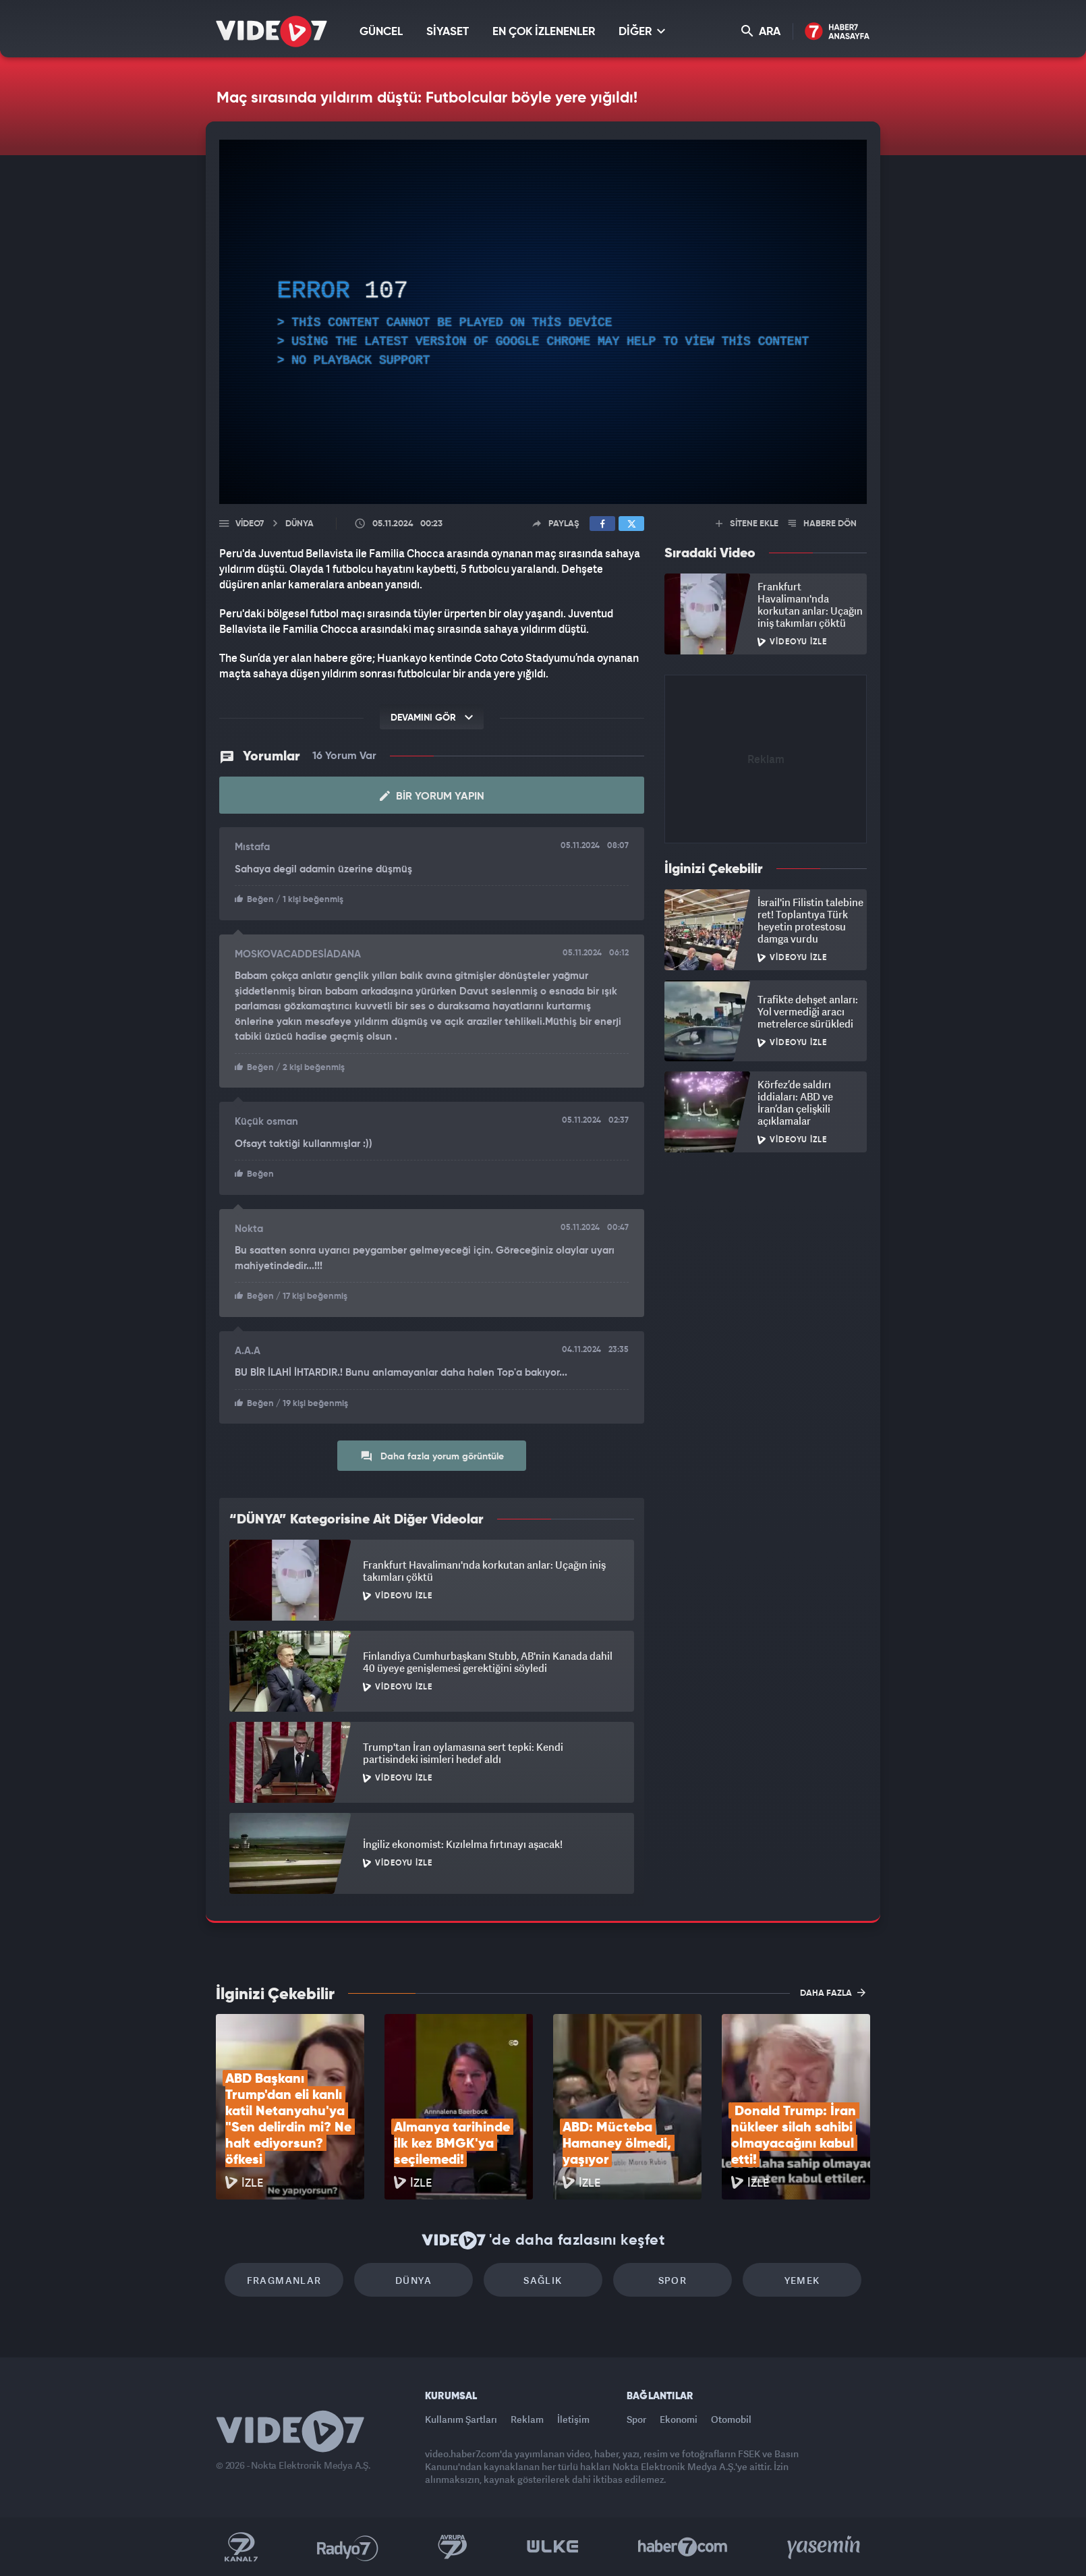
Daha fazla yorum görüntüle (432, 1456)
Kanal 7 (241, 2547)
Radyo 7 (347, 2547)
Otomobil (731, 2419)
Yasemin (825, 2547)
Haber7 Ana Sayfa (837, 32)
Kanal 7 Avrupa (452, 2547)
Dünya (413, 2280)
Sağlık (542, 2280)
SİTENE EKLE (747, 524)
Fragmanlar (284, 2280)
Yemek (802, 2280)
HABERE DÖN (823, 524)
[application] (543, 322)
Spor (672, 2280)
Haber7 (683, 2547)
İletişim (573, 2419)
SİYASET (447, 32)
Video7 (249, 524)
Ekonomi (678, 2419)
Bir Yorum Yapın (432, 796)
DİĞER (642, 31)
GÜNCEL (381, 32)
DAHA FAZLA (832, 1992)
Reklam (527, 2419)
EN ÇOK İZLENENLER (543, 32)
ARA (760, 31)
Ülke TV (553, 2547)
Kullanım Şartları (461, 2419)
